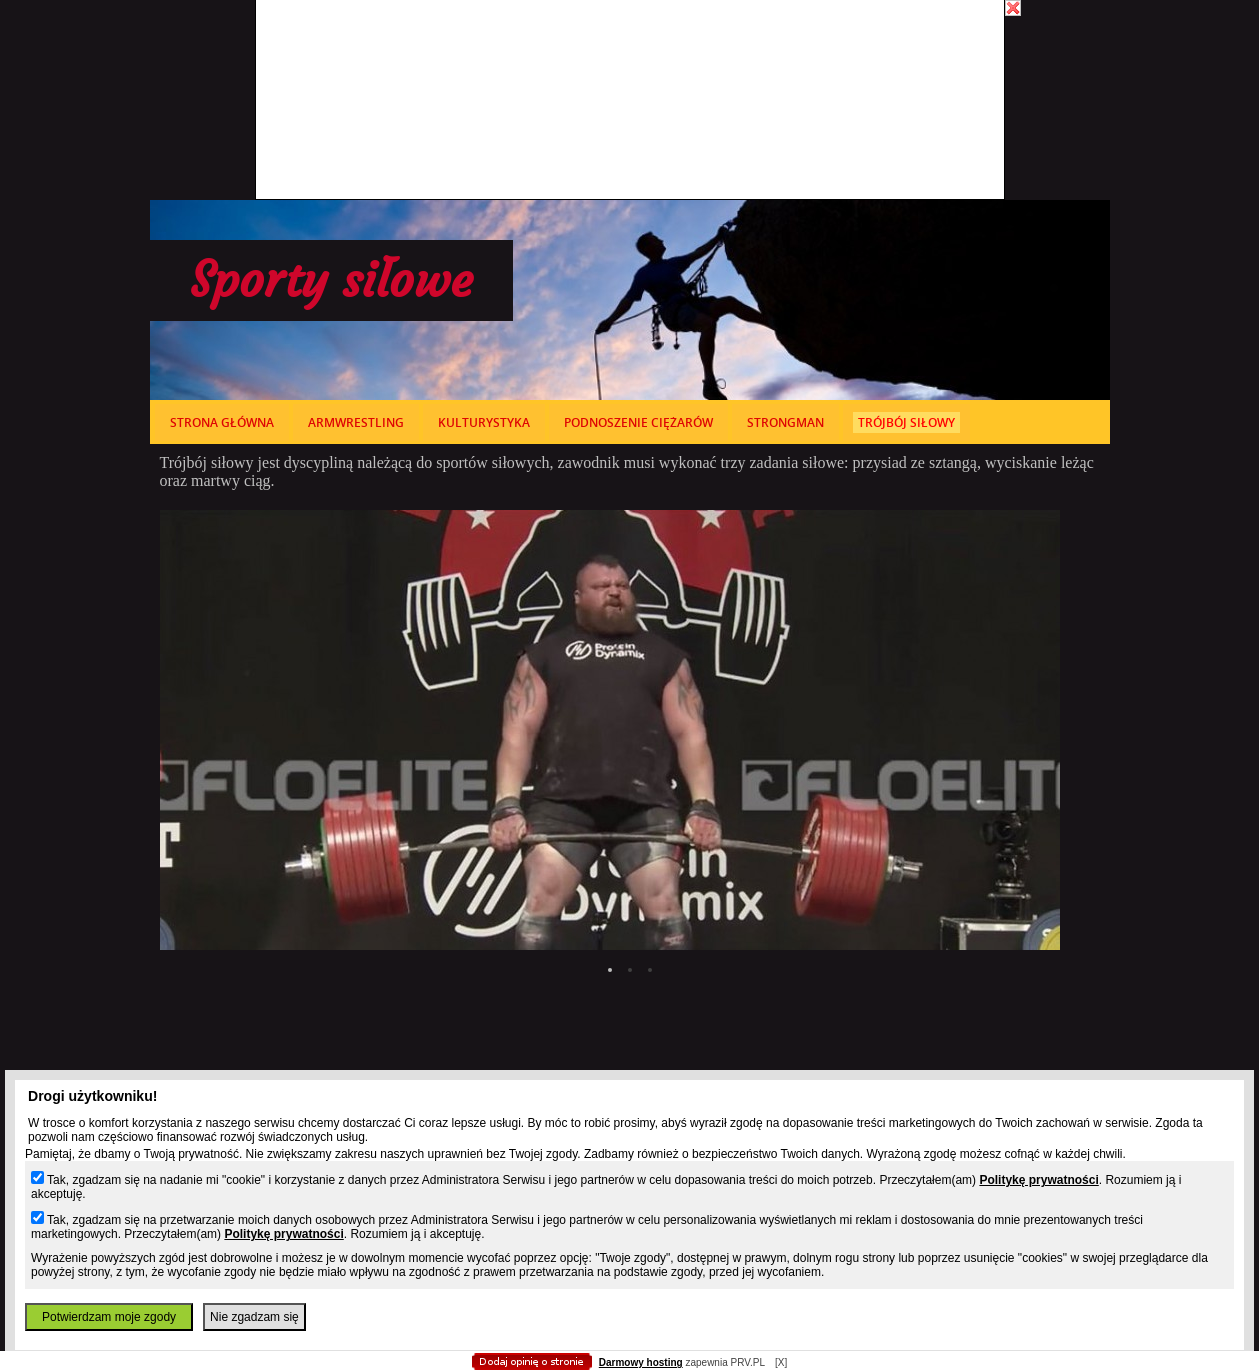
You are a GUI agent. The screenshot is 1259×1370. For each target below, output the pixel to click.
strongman (785, 422)
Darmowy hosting (641, 1362)
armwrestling (356, 422)
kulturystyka (484, 422)
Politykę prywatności (1038, 1180)
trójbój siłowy (906, 422)
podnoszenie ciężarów (638, 422)
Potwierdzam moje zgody (109, 1317)
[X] (781, 1362)
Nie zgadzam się (254, 1317)
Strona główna (222, 422)
